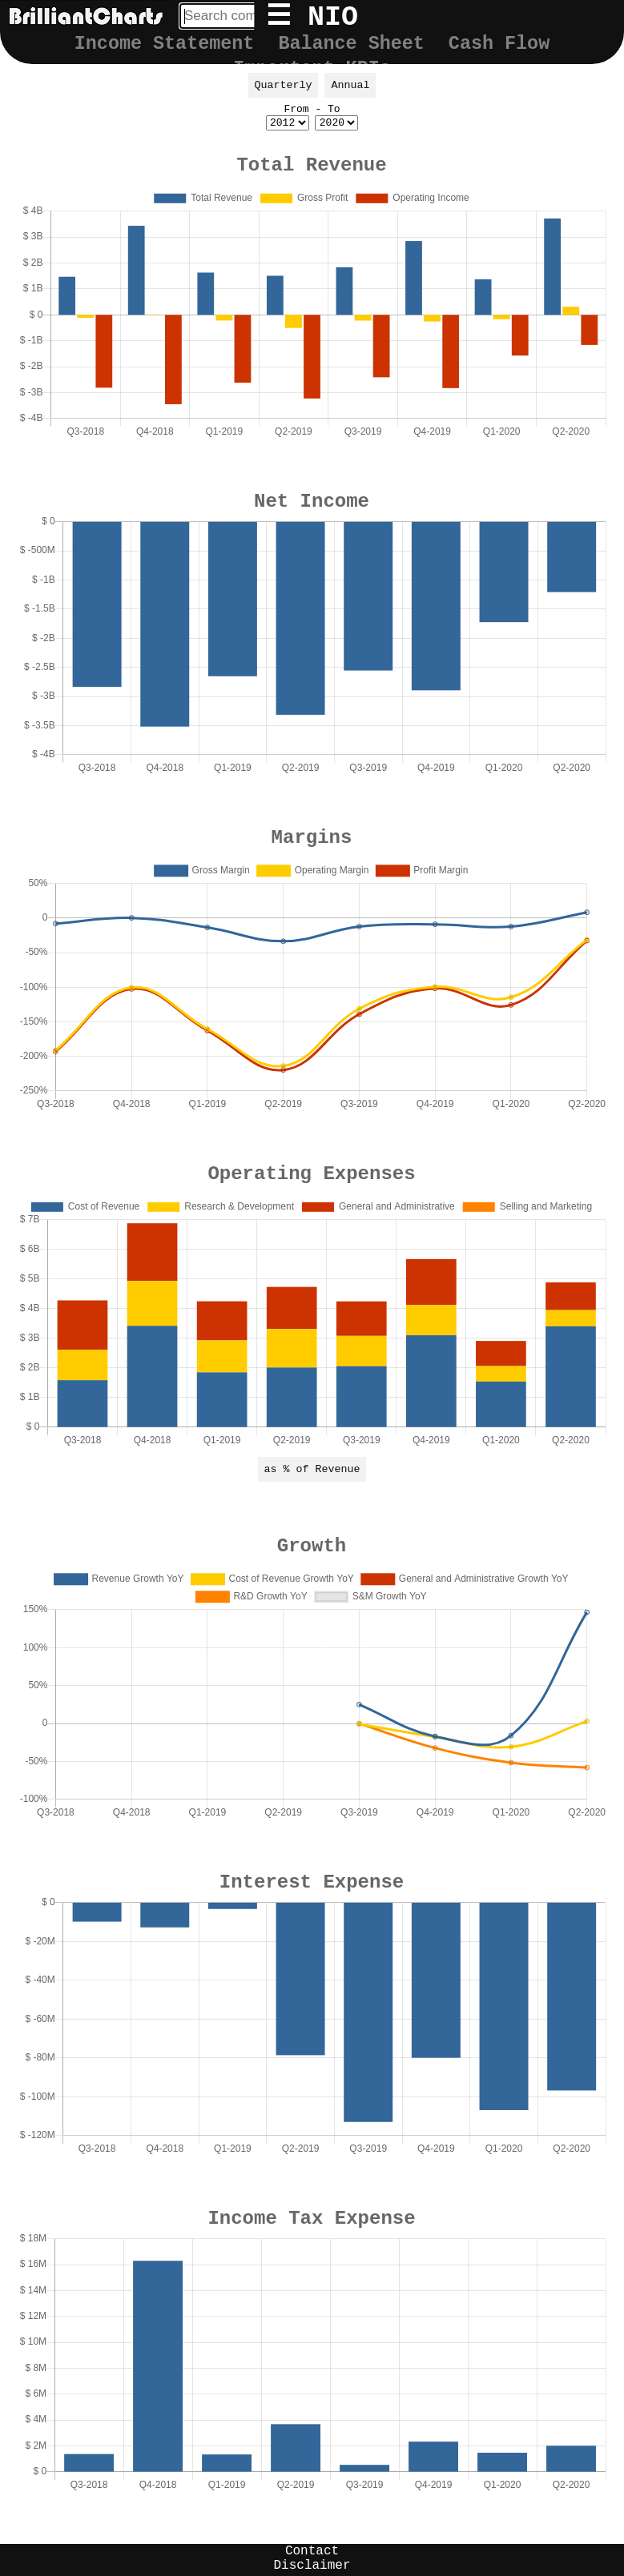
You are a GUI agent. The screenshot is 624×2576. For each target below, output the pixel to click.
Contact (312, 2551)
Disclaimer (311, 2565)
